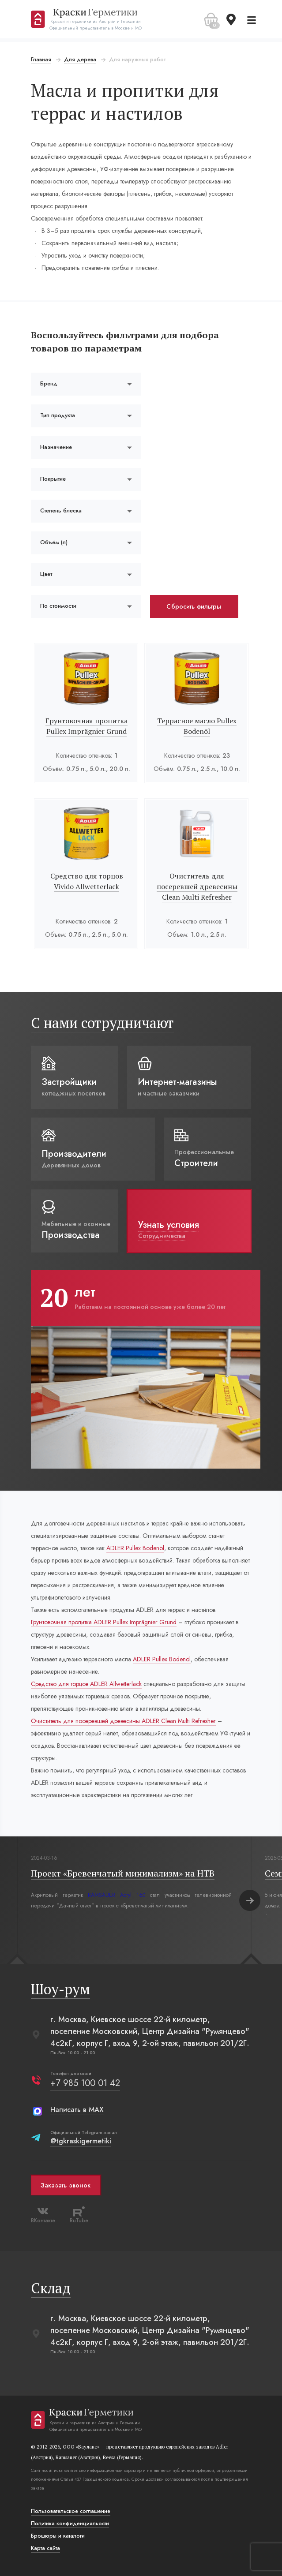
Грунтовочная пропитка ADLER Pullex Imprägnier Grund (104, 1622)
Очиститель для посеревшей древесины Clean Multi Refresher (197, 886)
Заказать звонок (66, 2185)
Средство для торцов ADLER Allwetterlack (86, 1683)
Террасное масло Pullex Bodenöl (197, 726)
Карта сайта (45, 2548)
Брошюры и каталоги (58, 2536)
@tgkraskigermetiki (80, 2141)
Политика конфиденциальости (70, 2523)
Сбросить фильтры (193, 606)
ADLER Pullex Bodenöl (135, 1548)
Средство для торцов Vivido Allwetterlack (86, 881)
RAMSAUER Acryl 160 (116, 1895)
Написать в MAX (77, 2110)
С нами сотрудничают (102, 1022)
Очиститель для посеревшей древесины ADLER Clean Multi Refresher (123, 1720)
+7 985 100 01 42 (85, 2083)
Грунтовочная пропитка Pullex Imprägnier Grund (86, 726)
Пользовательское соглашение (70, 2511)
